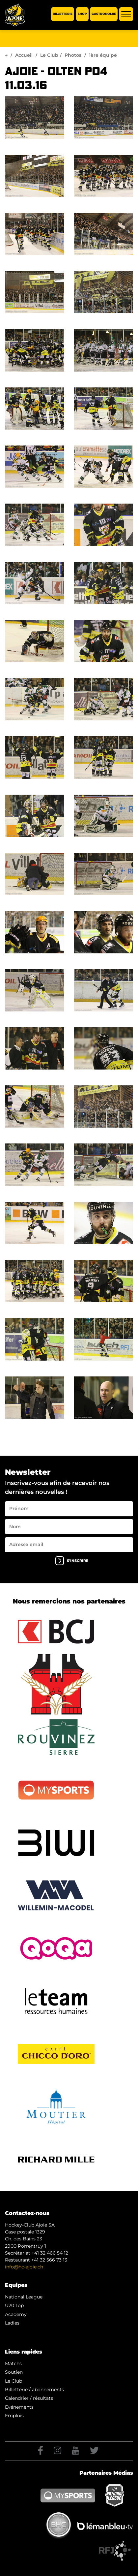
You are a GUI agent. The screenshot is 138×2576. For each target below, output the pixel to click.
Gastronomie (104, 14)
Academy (16, 2314)
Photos (73, 55)
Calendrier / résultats (29, 2398)
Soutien (14, 2372)
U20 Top (14, 2305)
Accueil (24, 55)
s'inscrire (71, 1560)
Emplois (14, 2416)
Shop (82, 14)
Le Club (49, 55)
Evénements (19, 2407)
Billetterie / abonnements (34, 2390)
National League (23, 2297)
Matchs (13, 2363)
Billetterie (62, 14)
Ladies (12, 2323)
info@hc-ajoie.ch (24, 2267)
